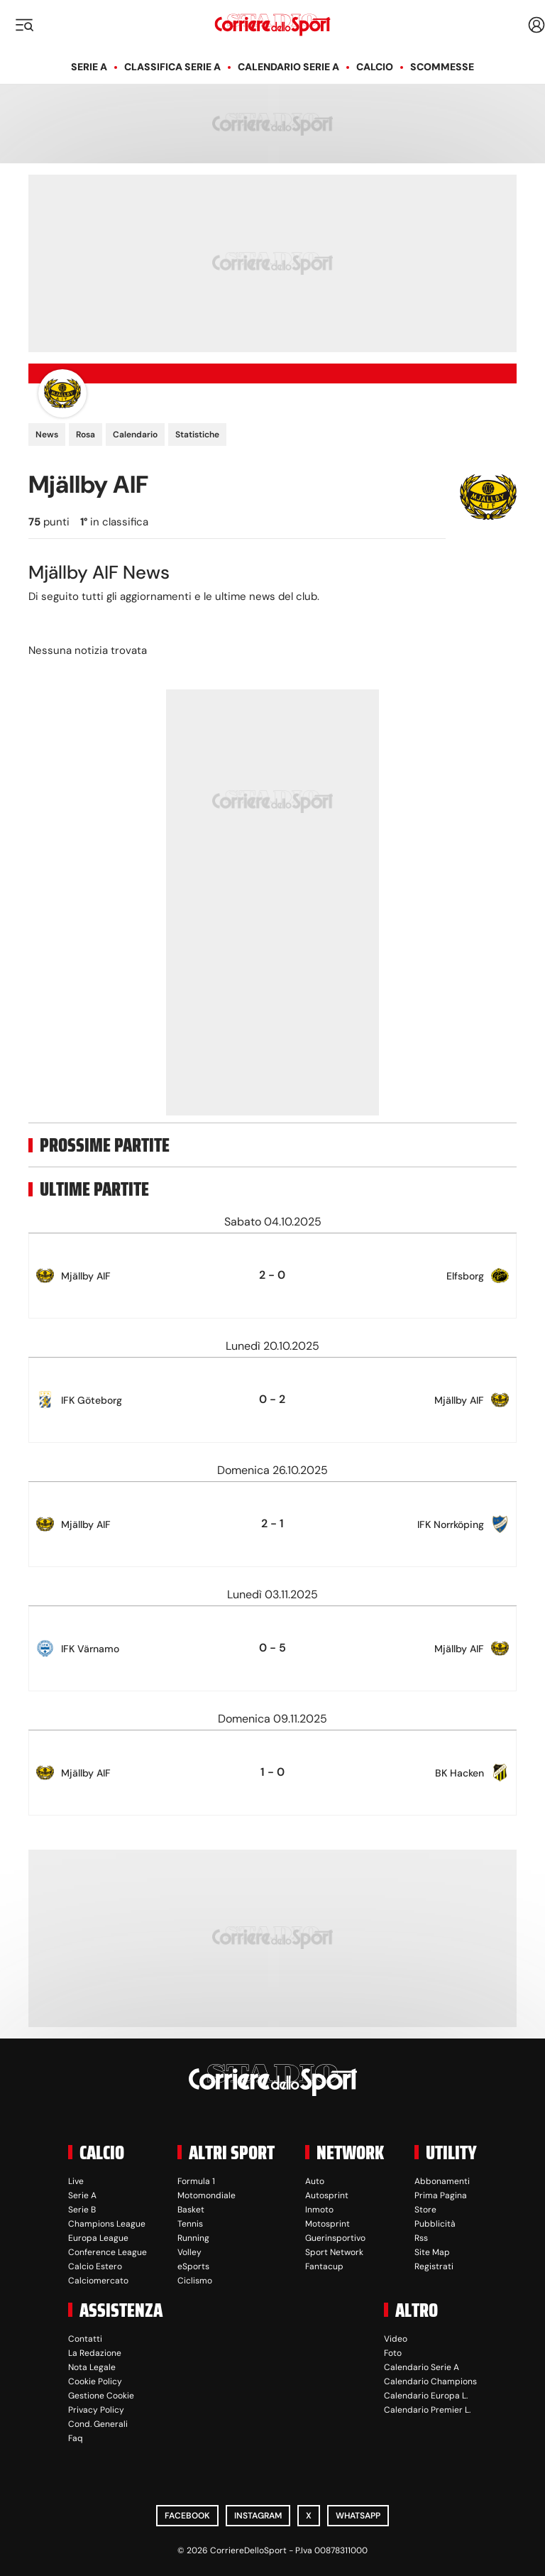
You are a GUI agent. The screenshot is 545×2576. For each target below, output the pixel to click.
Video (395, 2339)
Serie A (89, 66)
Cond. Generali (98, 2424)
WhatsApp (358, 2515)
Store (425, 2209)
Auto (314, 2181)
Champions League (106, 2224)
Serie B (82, 2209)
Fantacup (324, 2266)
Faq (75, 2438)
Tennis (190, 2224)
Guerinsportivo (335, 2238)
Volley (189, 2252)
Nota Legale (92, 2367)
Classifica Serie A (172, 66)
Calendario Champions (430, 2381)
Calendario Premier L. (427, 2410)
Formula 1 (196, 2181)
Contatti (85, 2339)
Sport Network (334, 2252)
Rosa (85, 434)
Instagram (258, 2515)
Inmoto (319, 2209)
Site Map (432, 2252)
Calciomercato (98, 2280)
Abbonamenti (442, 2181)
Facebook (187, 2515)
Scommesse (442, 66)
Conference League (107, 2252)
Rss (421, 2238)
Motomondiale (206, 2195)
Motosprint (327, 2224)
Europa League (98, 2238)
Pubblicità (435, 2224)
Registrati (433, 2266)
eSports (193, 2266)
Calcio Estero (95, 2266)
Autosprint (326, 2195)
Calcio (374, 66)
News (46, 434)
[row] (272, 1276)
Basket (190, 2209)
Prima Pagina (440, 2195)
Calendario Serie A (288, 66)
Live (76, 2181)
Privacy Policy (96, 2410)
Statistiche (197, 434)
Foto (393, 2353)
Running (193, 2238)
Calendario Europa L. (426, 2395)
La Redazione (94, 2353)
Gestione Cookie (101, 2395)
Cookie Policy (95, 2381)
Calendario (135, 434)
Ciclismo (194, 2280)
